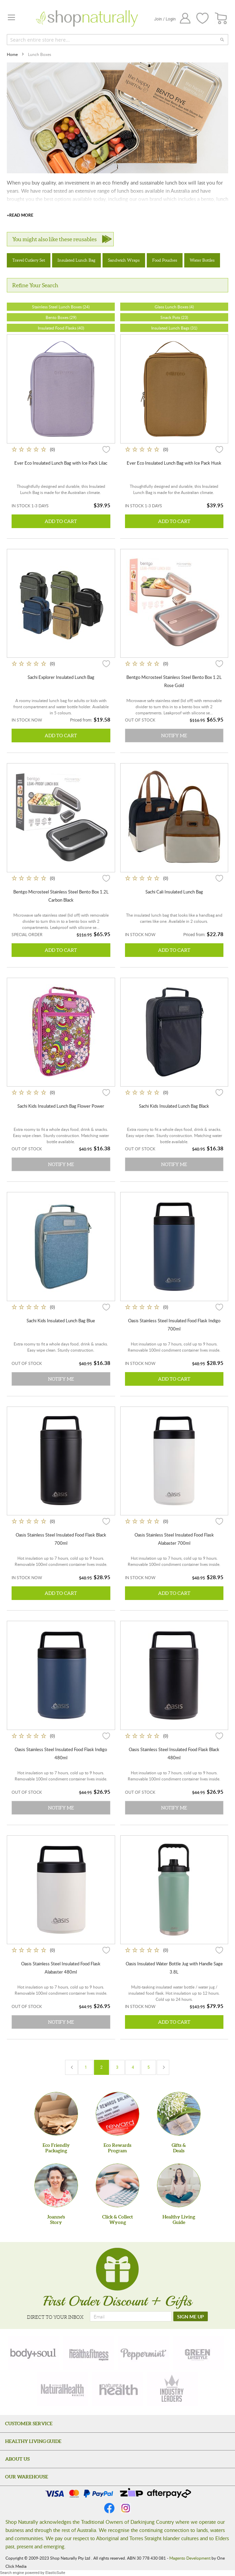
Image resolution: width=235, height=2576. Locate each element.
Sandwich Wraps (124, 260)
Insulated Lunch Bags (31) (174, 328)
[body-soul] (33, 2353)
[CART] (221, 18)
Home (13, 54)
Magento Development (189, 2558)
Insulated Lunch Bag (76, 260)
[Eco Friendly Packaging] (56, 2113)
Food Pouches (164, 260)
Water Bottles (202, 260)
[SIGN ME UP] (190, 2316)
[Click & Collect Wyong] (117, 2185)
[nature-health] (117, 2389)
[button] (106, 449)
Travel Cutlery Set (28, 260)
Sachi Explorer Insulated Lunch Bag (61, 677)
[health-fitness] (88, 2353)
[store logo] (87, 18)
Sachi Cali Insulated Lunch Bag (174, 892)
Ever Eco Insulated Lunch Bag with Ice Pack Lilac (60, 463)
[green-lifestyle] (198, 2353)
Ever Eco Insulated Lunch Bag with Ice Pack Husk (174, 463)
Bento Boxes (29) (61, 317)
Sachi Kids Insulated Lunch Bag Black (174, 1106)
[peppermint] (143, 2353)
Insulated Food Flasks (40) (61, 328)
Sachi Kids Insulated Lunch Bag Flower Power (60, 1106)
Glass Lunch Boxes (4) (174, 306)
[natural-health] (62, 2389)
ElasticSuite (55, 2573)
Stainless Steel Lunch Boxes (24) (61, 306)
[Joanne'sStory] (56, 2185)
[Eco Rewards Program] (117, 2113)
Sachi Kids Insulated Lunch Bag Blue (61, 1321)
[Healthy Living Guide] (178, 2185)
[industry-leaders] (172, 2389)
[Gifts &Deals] (178, 2113)
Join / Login (165, 19)
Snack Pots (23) (174, 317)
